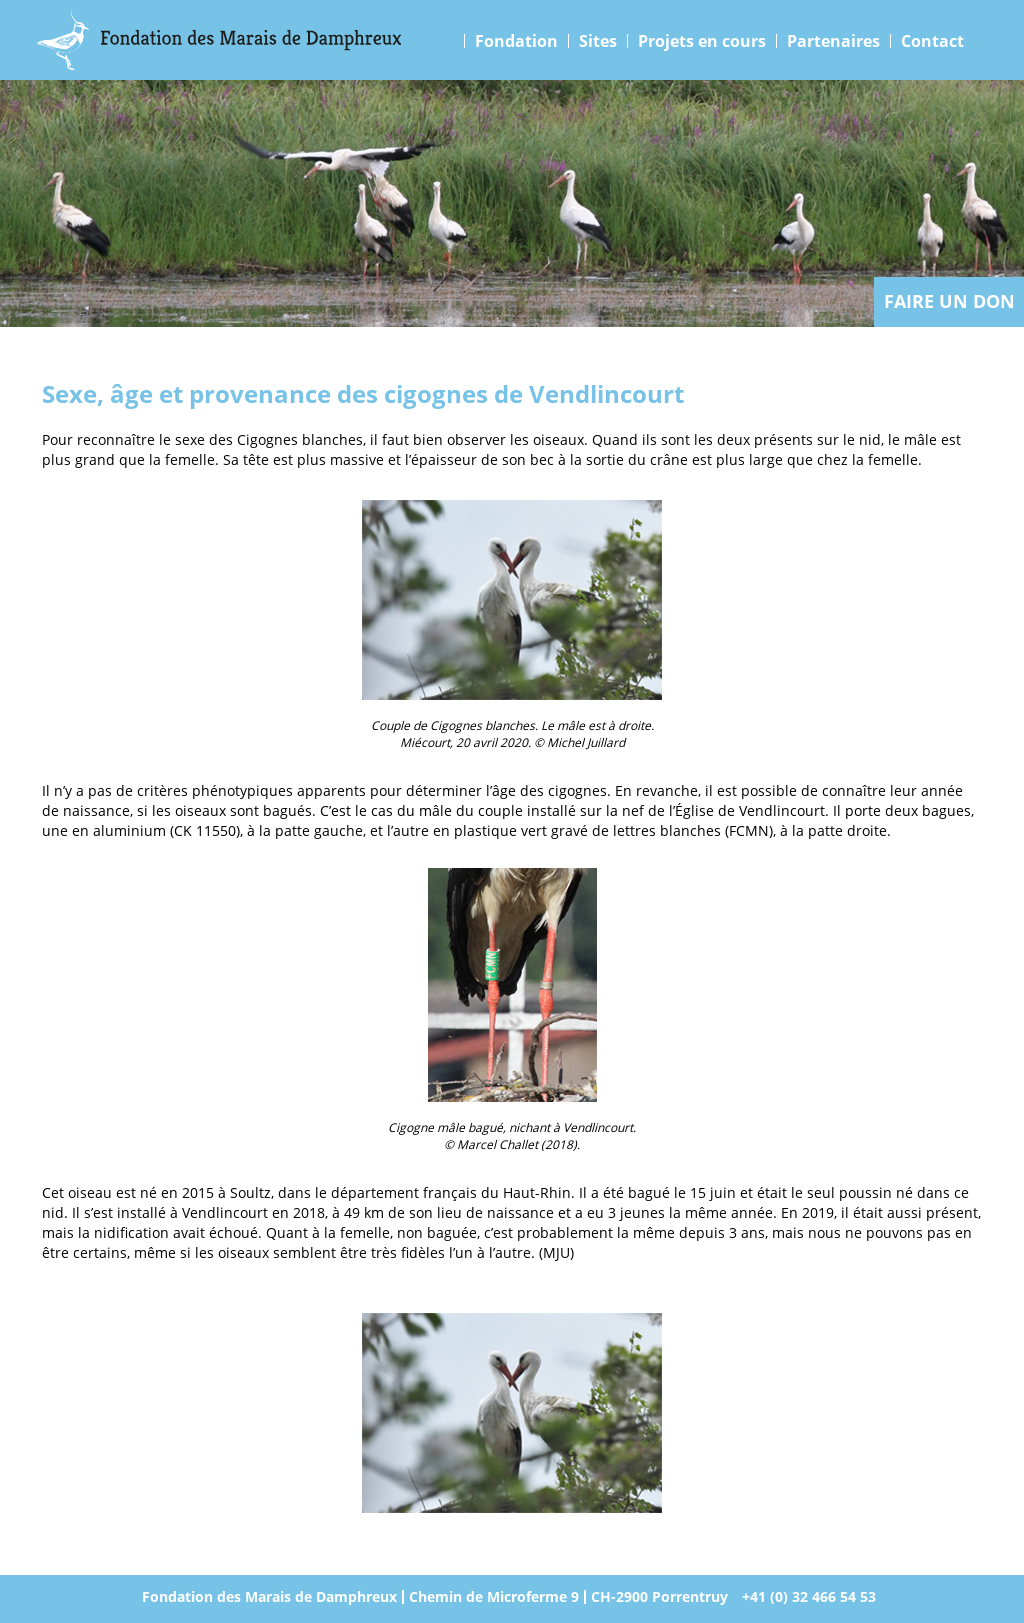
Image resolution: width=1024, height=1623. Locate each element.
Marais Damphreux (219, 40)
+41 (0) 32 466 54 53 (809, 1596)
